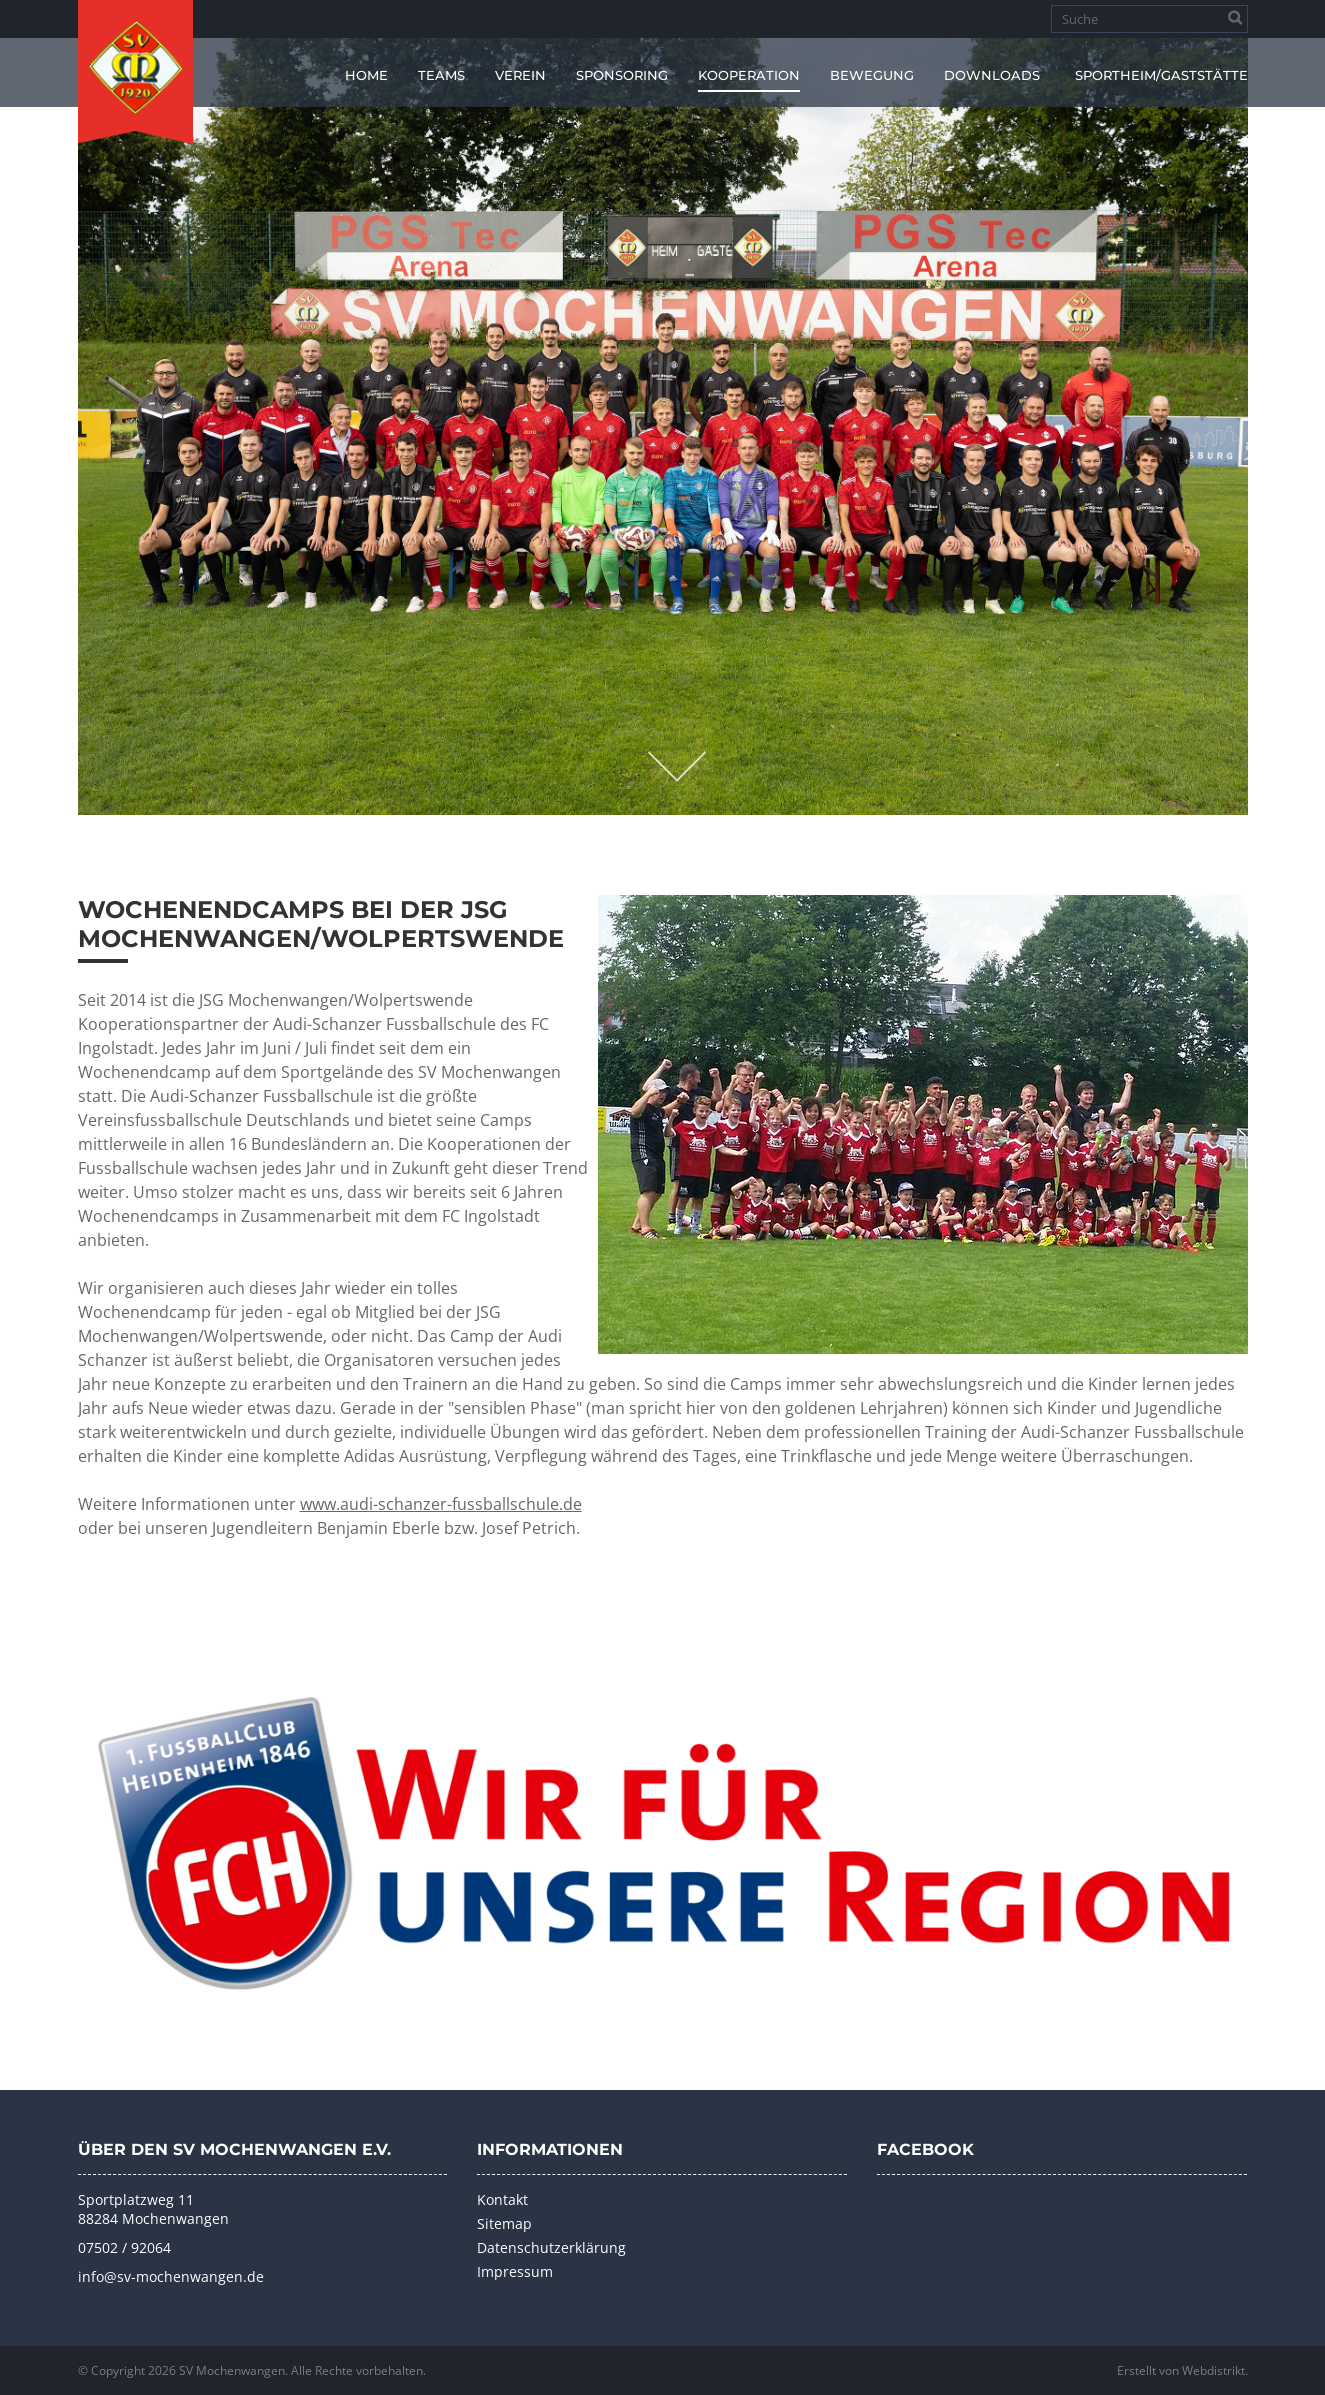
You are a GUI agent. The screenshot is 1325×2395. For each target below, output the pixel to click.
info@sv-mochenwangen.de (171, 2276)
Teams (441, 75)
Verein (520, 75)
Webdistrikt (1213, 2370)
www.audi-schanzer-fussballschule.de (441, 1504)
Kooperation (749, 75)
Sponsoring (622, 75)
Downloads (992, 75)
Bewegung (872, 75)
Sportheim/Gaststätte (1161, 75)
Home (366, 75)
